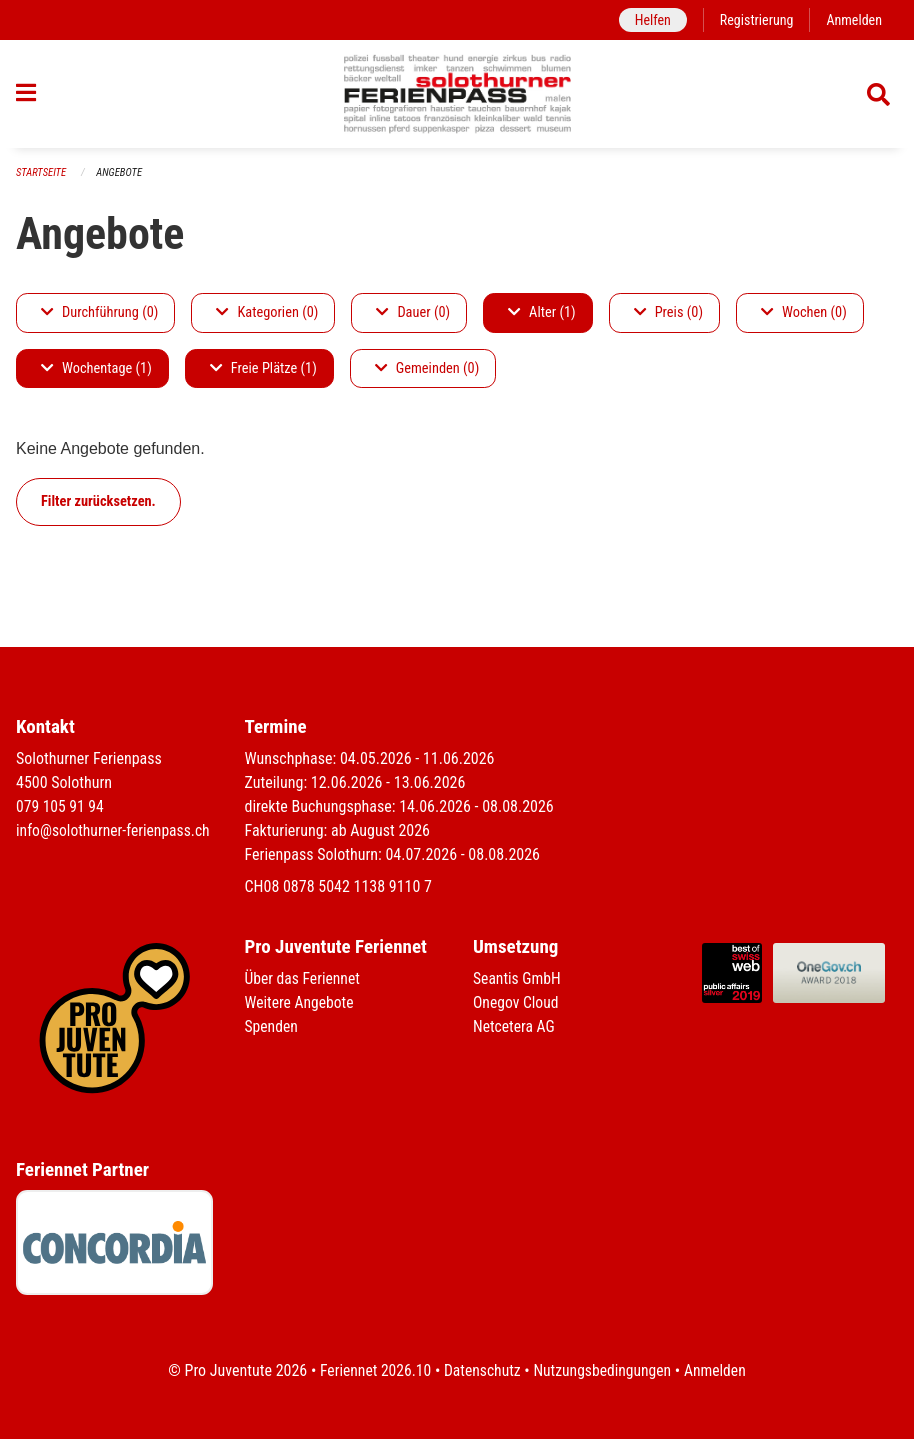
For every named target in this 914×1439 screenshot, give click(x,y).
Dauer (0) (413, 320)
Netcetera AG (515, 1026)
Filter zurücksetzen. (98, 509)
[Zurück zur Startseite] (457, 98)
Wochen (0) (804, 320)
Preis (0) (668, 320)
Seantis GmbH (518, 978)
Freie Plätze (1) (263, 376)
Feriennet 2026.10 (372, 1370)
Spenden (272, 1026)
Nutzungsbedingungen (603, 1370)
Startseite (42, 180)
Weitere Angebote (301, 1002)
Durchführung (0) (99, 320)
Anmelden (853, 19)
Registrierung (754, 19)
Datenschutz (481, 1370)
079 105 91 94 (61, 806)
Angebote (121, 180)
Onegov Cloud (517, 1002)
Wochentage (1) (96, 376)
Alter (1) (542, 320)
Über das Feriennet (304, 978)
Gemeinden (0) (427, 376)
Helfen (648, 19)
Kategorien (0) (267, 320)
